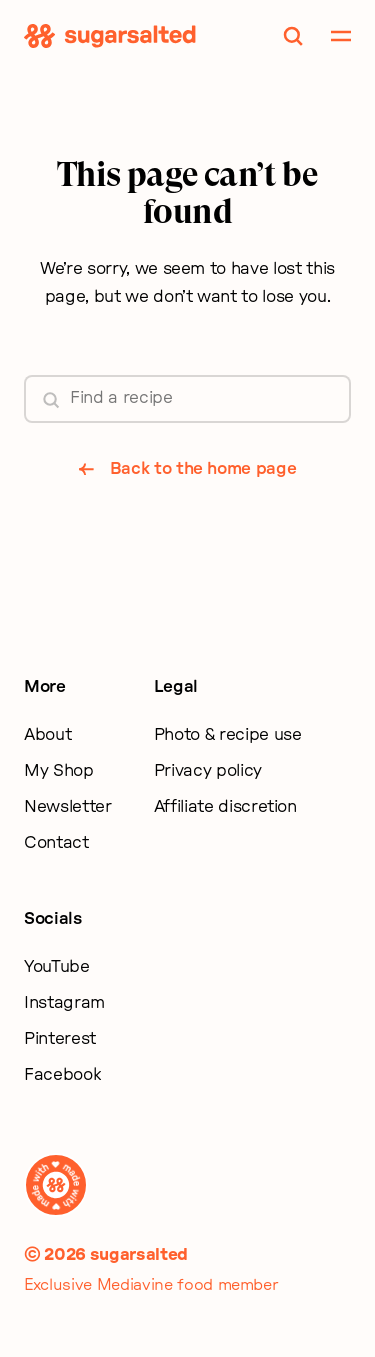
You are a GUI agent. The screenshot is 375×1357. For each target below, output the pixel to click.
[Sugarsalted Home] (110, 36)
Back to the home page (203, 468)
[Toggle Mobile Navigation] (341, 36)
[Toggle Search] (293, 36)
